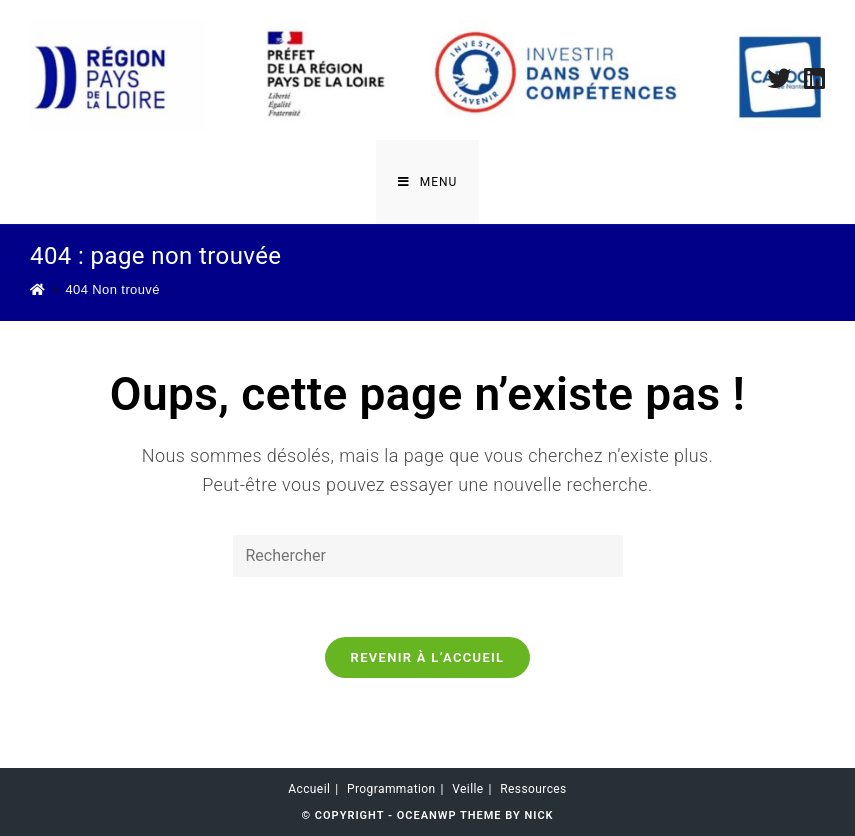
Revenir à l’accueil (428, 657)
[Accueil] (37, 289)
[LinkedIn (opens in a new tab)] (811, 78)
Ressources (533, 789)
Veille (467, 789)
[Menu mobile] (428, 182)
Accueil (309, 789)
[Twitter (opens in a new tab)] (779, 78)
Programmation (391, 789)
